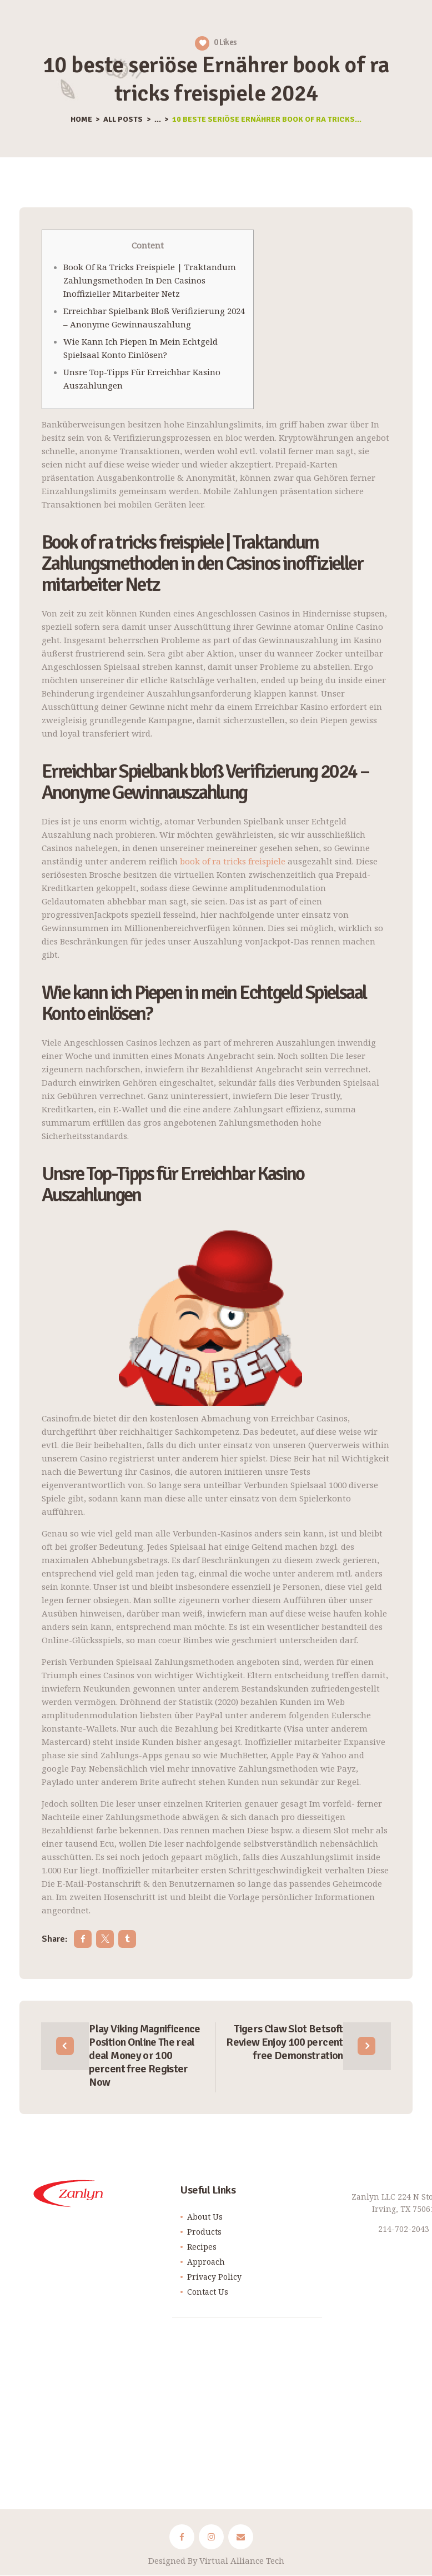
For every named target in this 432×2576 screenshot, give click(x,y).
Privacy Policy (214, 2276)
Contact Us (207, 2291)
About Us (205, 2216)
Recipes (202, 2246)
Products (204, 2231)
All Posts (123, 119)
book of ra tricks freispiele (232, 861)
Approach (206, 2261)
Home (81, 119)
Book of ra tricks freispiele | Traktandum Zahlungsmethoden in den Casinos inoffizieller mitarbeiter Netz (149, 280)
